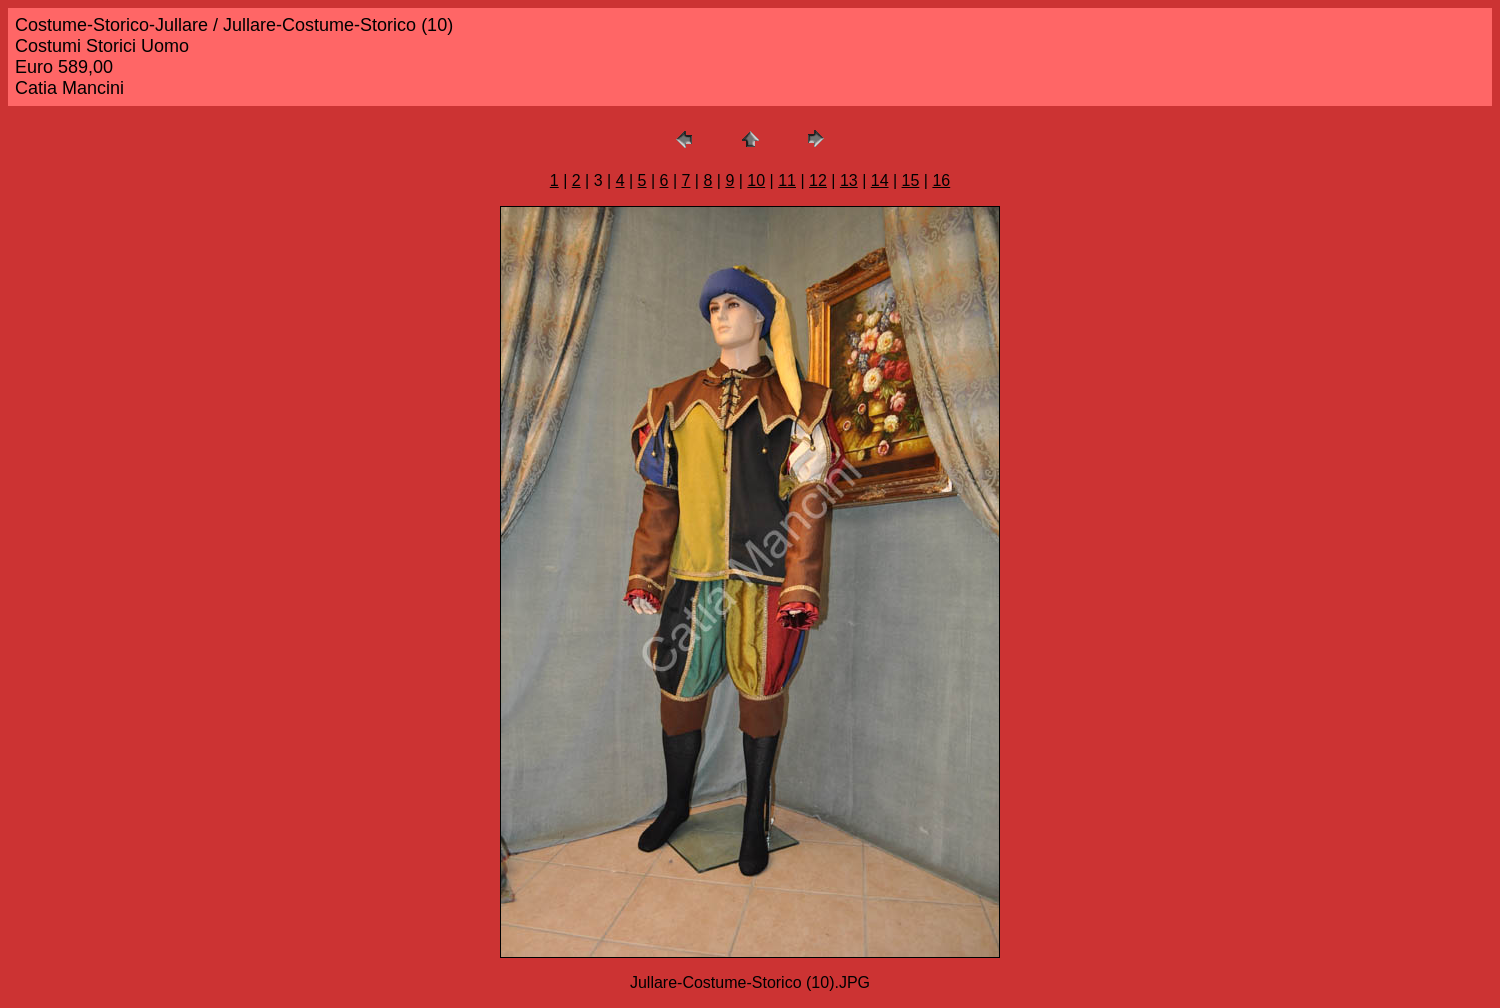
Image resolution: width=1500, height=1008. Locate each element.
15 (911, 180)
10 (756, 180)
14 (880, 180)
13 (849, 180)
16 (941, 180)
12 (818, 180)
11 (787, 180)
